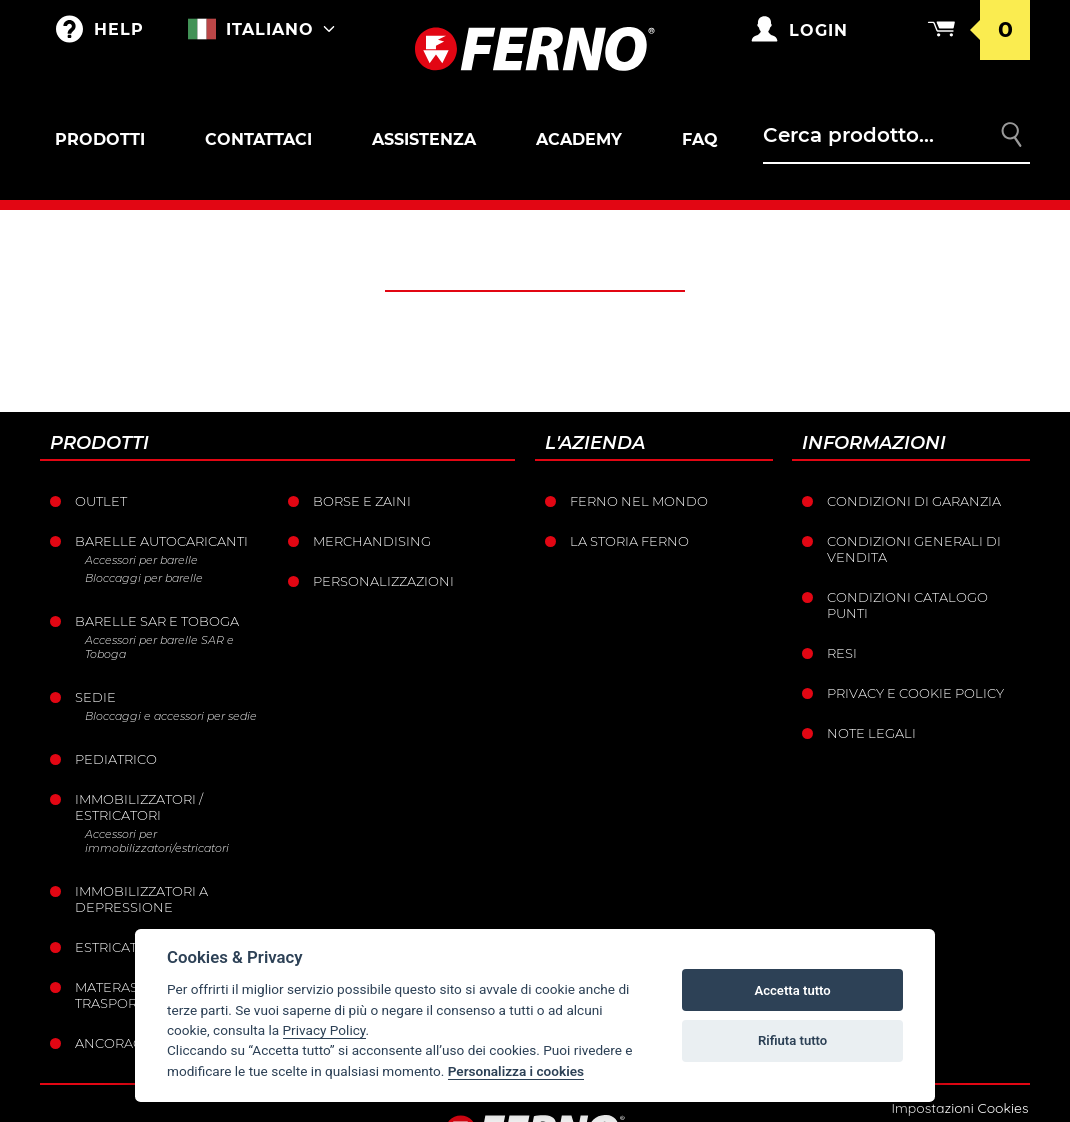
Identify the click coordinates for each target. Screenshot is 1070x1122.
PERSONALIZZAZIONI (383, 581)
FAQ (700, 139)
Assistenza (424, 139)
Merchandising (372, 541)
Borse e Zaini (362, 501)
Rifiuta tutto (792, 1040)
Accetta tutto (792, 990)
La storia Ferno (629, 541)
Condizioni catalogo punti (907, 605)
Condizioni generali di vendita (914, 549)
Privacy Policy (324, 1030)
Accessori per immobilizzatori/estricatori (157, 841)
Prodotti (100, 139)
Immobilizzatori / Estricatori (139, 807)
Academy (579, 139)
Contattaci (258, 139)
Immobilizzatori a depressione (141, 899)
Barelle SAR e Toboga (157, 621)
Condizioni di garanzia (914, 501)
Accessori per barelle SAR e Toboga (159, 647)
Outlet (101, 501)
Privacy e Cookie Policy (915, 693)
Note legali (871, 733)
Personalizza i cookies (516, 1071)
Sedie (95, 697)
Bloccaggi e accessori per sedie (171, 716)
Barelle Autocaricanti (161, 541)
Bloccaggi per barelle (144, 578)
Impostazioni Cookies (959, 1108)
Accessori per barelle (141, 560)
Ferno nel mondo (639, 501)
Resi (842, 653)
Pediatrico (116, 759)
